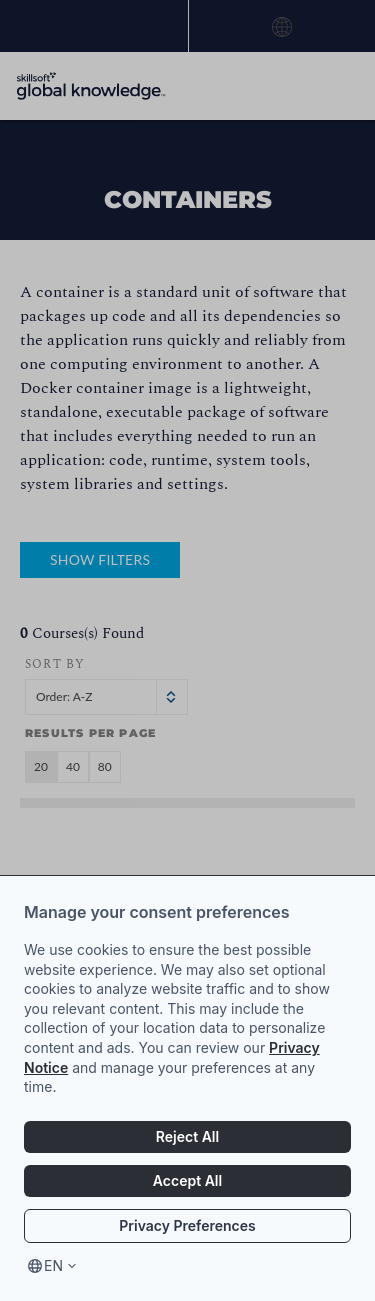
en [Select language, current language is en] (53, 1265)
